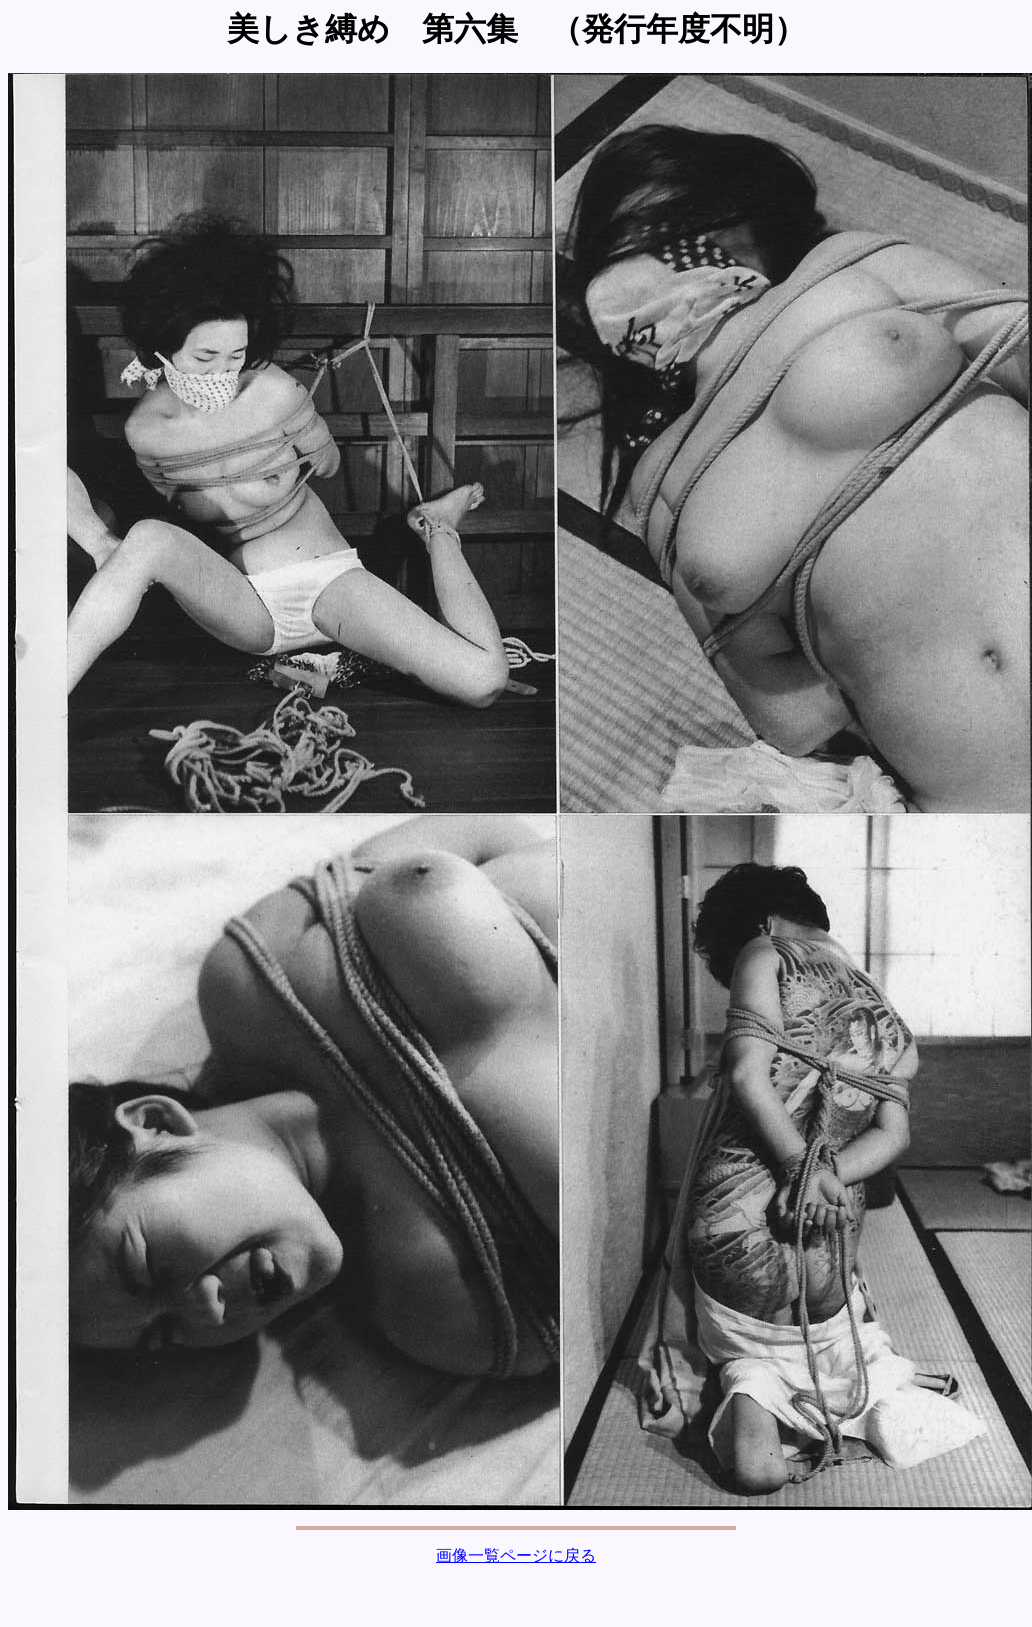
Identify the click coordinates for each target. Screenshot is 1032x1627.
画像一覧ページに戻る (516, 1555)
